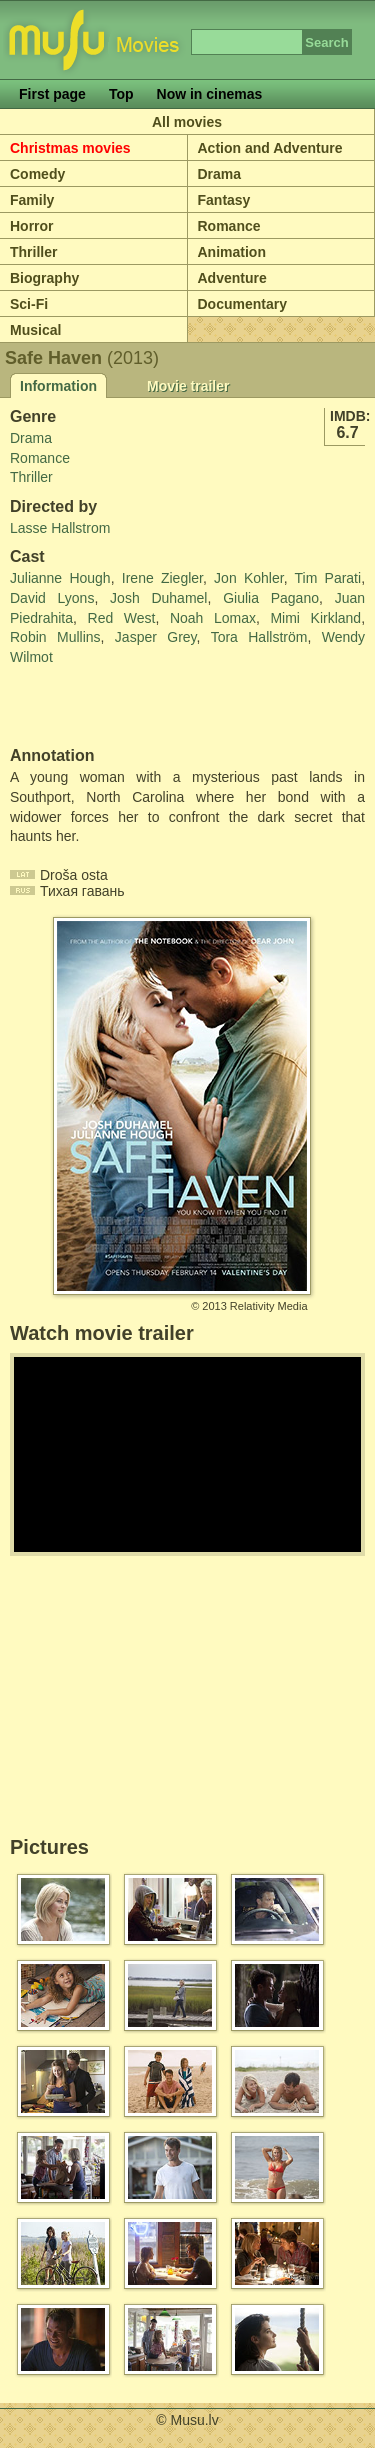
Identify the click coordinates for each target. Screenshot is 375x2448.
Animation (232, 252)
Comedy (37, 174)
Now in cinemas (210, 94)
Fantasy (224, 200)
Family (32, 200)
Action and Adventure (270, 148)
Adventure (232, 278)
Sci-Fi (29, 304)
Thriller (33, 252)
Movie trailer (188, 386)
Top (121, 94)
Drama (220, 174)
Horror (32, 226)
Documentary (242, 304)
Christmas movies (70, 148)
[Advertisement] (127, 707)
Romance (229, 226)
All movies (187, 122)
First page (52, 94)
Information (58, 386)
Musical (35, 330)
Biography (44, 278)
